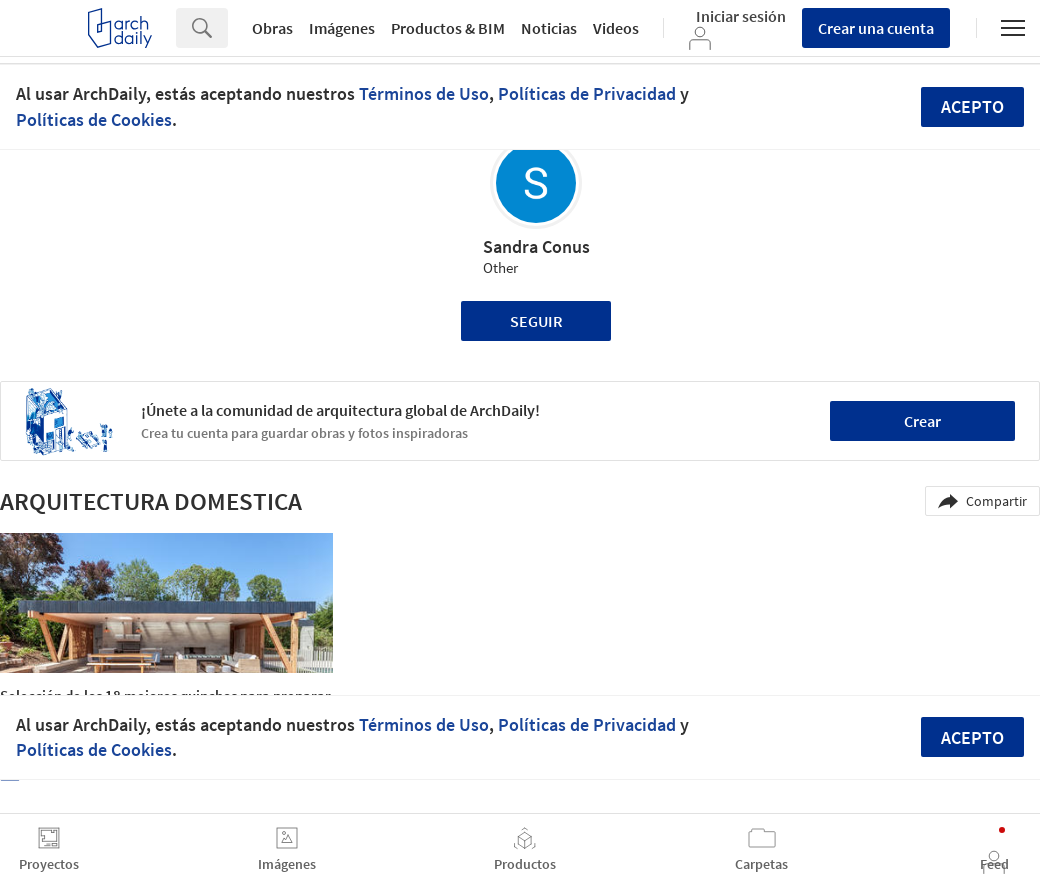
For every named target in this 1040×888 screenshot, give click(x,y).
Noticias (549, 28)
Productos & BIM (448, 28)
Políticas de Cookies (94, 119)
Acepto (972, 106)
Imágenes (342, 28)
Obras (272, 28)
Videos (616, 28)
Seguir (536, 321)
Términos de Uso (424, 93)
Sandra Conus (536, 246)
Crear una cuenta (876, 28)
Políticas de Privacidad (587, 93)
